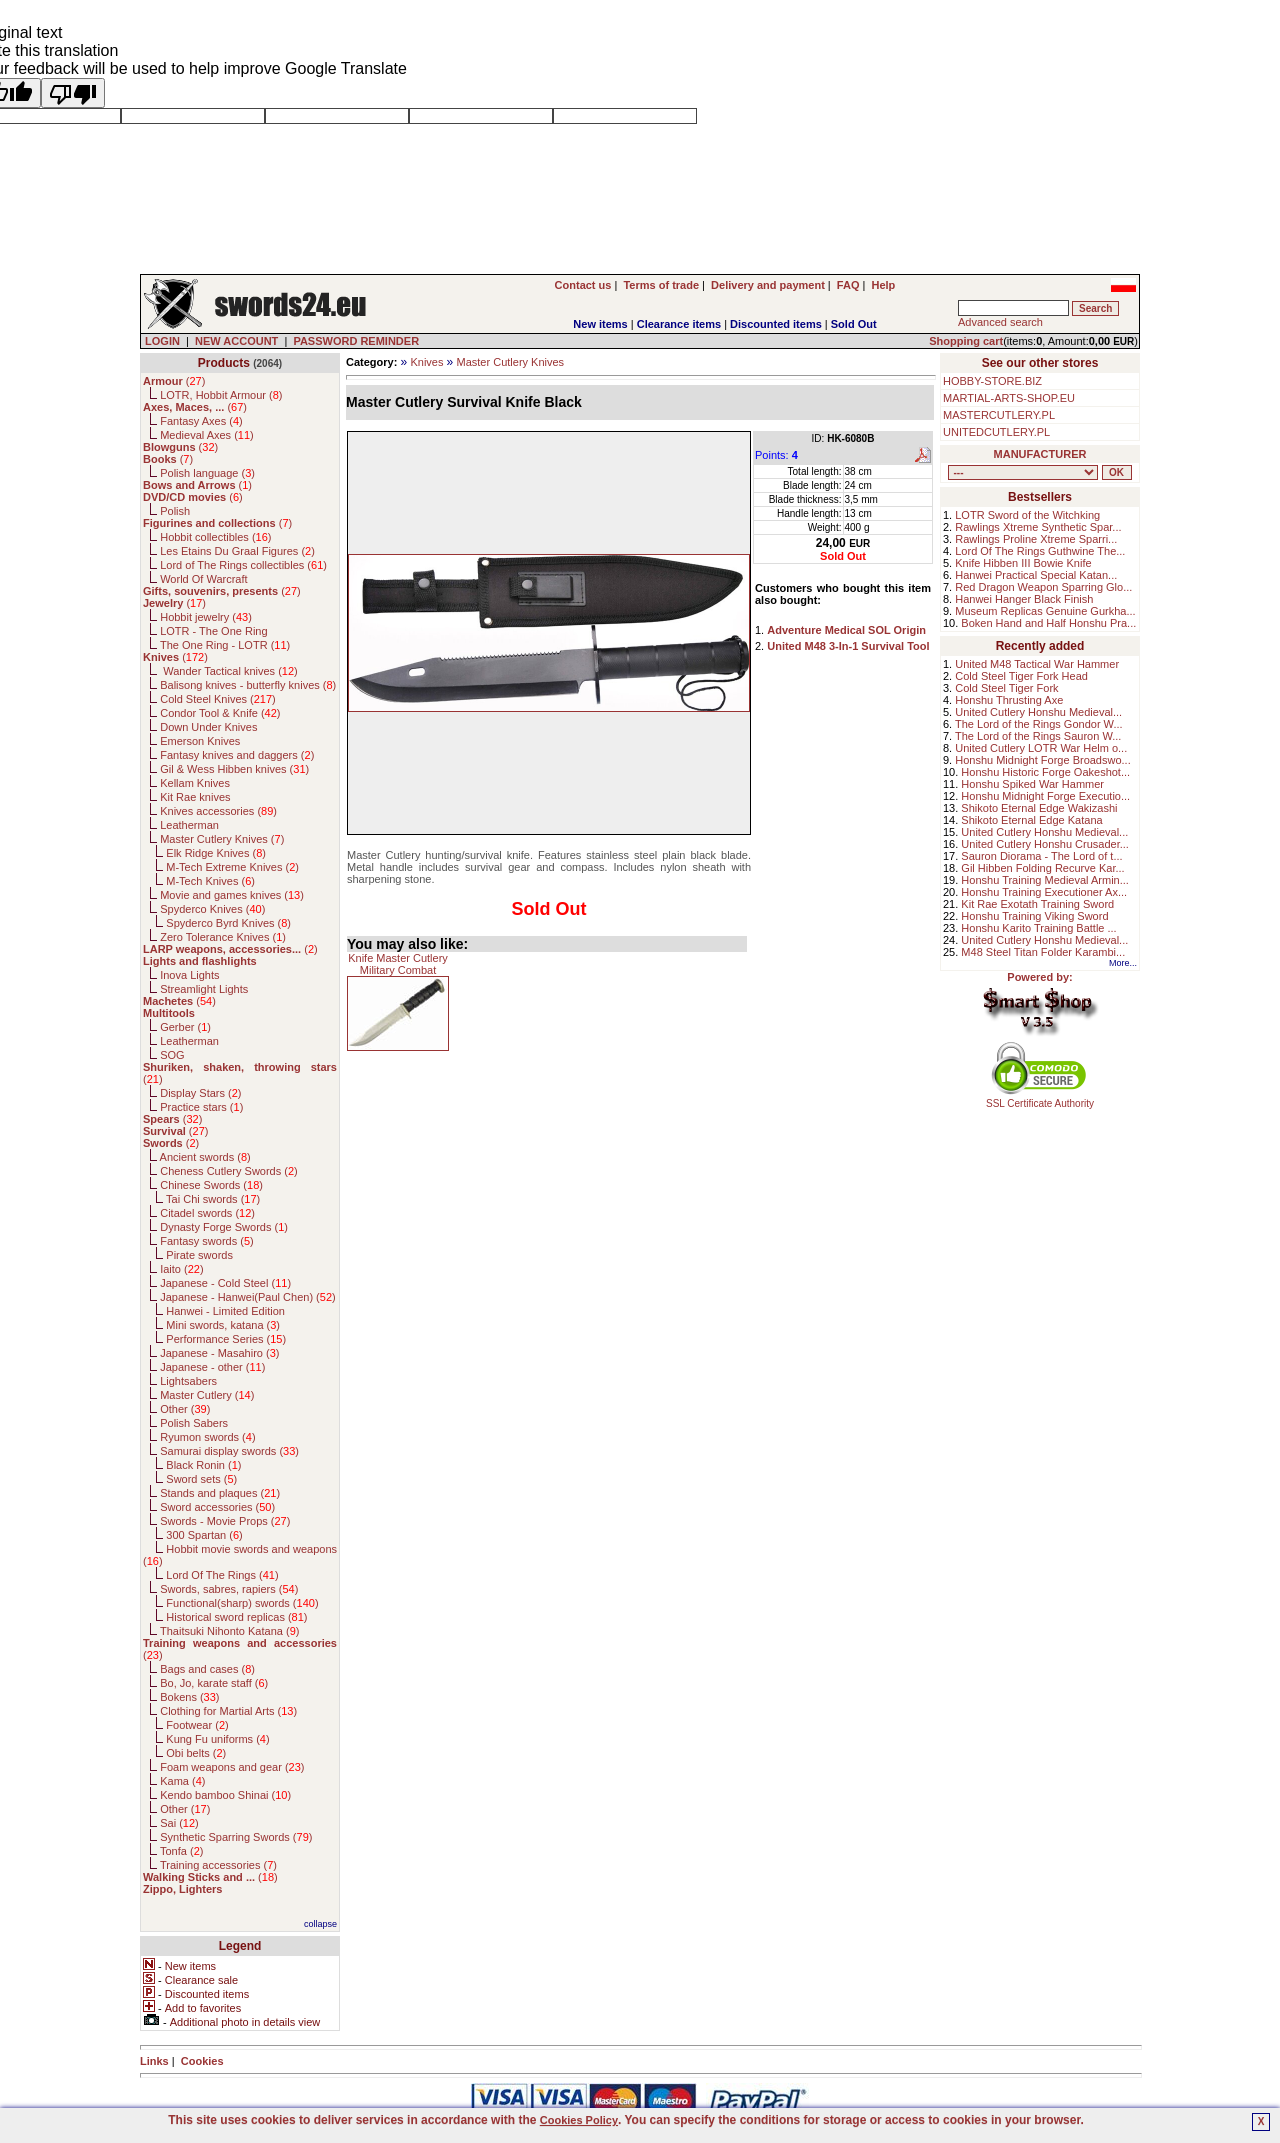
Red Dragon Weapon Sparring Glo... (1043, 587)
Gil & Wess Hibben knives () (234, 769)
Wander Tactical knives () (229, 671)
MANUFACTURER (1040, 454)
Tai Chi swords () (213, 1199)
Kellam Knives (195, 783)
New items (600, 324)
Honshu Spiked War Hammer (1032, 784)
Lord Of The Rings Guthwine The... (1040, 551)
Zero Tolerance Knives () (223, 937)
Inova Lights (189, 975)
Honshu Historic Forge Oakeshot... (1045, 772)
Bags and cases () (207, 1669)
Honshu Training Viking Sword (1034, 916)
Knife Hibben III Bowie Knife (1023, 563)
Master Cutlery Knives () (222, 839)
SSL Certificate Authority (1040, 1099)
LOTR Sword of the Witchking (1027, 515)
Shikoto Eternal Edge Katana (1031, 820)
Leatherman (189, 825)
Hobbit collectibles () (215, 537)
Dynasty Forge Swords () (224, 1227)
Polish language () (207, 473)
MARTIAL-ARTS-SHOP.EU (1009, 398)
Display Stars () (200, 1093)
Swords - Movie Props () (225, 1521)
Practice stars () (201, 1107)
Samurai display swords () (229, 1451)
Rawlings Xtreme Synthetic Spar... (1038, 527)
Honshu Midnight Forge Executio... (1045, 796)
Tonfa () (181, 1851)
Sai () (179, 1823)
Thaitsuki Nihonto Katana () (229, 1631)
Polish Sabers (194, 1423)
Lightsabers (188, 1381)
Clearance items (679, 324)
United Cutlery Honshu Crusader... (1045, 844)
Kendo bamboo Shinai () (225, 1795)
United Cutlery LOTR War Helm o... (1041, 748)
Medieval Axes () (207, 435)
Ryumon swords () (207, 1437)
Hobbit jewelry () (206, 617)
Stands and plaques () (220, 1493)
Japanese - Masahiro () (219, 1353)
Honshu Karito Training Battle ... (1038, 928)
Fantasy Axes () (201, 421)
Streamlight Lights (204, 989)
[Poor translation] (73, 93)
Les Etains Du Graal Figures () (237, 551)
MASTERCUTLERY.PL (999, 415)
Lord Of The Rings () (222, 1575)
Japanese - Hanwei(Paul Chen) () (248, 1297)
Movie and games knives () (232, 895)
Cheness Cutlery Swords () (229, 1171)
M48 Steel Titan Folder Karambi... (1043, 952)
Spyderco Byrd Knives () (228, 923)
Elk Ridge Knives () (216, 853)
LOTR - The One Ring (213, 631)
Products (224, 363)
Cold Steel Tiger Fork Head (1021, 676)
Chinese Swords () (211, 1185)
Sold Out (854, 324)
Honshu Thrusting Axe (1009, 700)
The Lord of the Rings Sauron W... (1038, 736)
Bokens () (189, 1697)
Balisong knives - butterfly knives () (248, 685)
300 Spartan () (204, 1535)
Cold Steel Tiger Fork (1006, 688)
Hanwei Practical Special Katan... (1036, 575)
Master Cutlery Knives (511, 362)
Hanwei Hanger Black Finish (1024, 599)
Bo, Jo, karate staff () (214, 1683)
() (174, 381)
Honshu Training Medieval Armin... (1045, 880)
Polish (175, 511)
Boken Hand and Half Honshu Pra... (1048, 623)
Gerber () (185, 1027)
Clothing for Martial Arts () (228, 1711)
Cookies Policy (579, 2120)
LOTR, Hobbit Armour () (221, 395)
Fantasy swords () (207, 1241)
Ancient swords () (205, 1157)
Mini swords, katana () (223, 1325)
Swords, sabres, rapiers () (229, 1589)
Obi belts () (196, 1753)
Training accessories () (218, 1865)
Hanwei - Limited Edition (225, 1311)
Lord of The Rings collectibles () (243, 565)
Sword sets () (201, 1479)
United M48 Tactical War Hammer (1037, 664)
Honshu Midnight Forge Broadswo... (1042, 760)
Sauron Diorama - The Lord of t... (1041, 856)
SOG (172, 1055)
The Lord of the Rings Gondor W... (1039, 724)
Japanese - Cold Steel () (225, 1283)
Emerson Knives (200, 741)
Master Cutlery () (207, 1395)
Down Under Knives (208, 727)
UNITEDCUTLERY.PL (996, 432)
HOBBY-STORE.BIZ (992, 381)
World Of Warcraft (203, 579)
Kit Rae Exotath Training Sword (1037, 904)
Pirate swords (199, 1255)
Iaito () (181, 1269)
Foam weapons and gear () (232, 1767)
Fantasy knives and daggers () (237, 755)
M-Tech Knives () (210, 881)
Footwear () (197, 1725)
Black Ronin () (203, 1465)
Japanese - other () (212, 1367)
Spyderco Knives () (212, 909)
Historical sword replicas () (236, 1617)
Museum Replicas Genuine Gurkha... (1045, 611)
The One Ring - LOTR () (225, 645)
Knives (426, 362)
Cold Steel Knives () (218, 699)
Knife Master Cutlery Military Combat (398, 964)
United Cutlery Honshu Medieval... (1038, 712)
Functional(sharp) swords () (242, 1603)
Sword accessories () (217, 1507)
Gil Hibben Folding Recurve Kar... (1042, 868)
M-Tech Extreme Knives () (232, 867)
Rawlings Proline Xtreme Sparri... (1036, 539)
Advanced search (1000, 322)
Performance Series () (226, 1339)
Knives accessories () (218, 811)
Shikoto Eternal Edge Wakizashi (1039, 808)
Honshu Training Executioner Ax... (1044, 892)
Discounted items (776, 324)
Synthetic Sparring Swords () (236, 1837)
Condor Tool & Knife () (220, 713)
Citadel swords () (207, 1213)
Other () (185, 1409)
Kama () (182, 1781)
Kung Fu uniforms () (217, 1739)
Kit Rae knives (195, 797)
